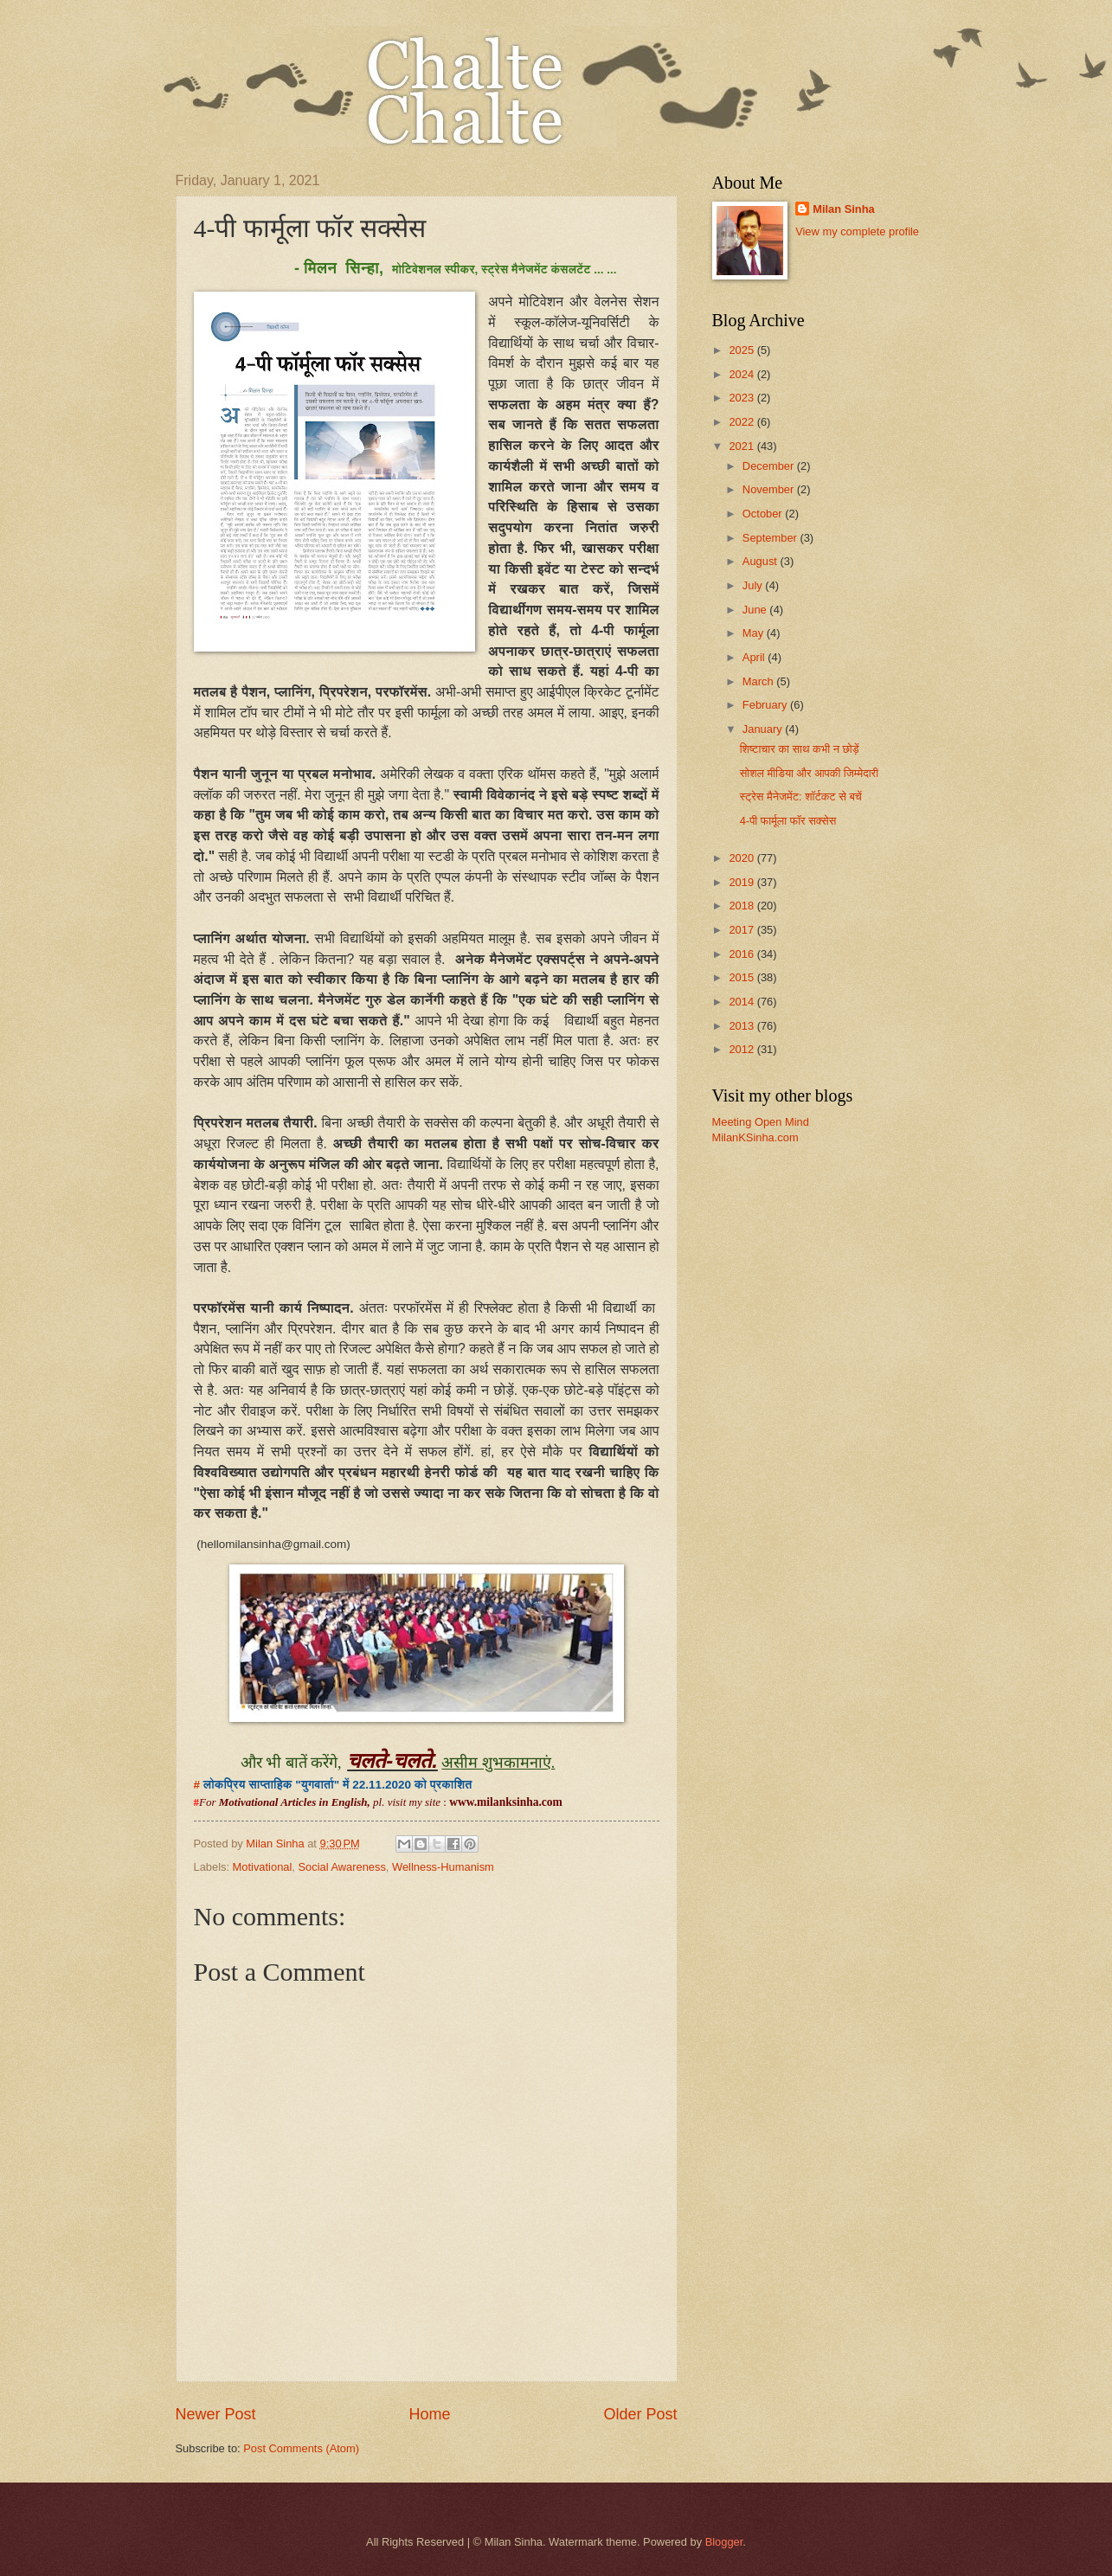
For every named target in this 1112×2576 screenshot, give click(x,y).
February (766, 704)
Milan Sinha (844, 208)
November (769, 489)
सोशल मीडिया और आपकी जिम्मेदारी (809, 773)
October (763, 513)
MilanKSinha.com (755, 1137)
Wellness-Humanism (443, 1866)
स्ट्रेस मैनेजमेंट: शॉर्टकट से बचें (801, 796)
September (771, 537)
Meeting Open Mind (760, 1121)
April (755, 657)
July (753, 585)
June (756, 609)
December (769, 465)
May (754, 632)
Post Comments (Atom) (301, 2448)
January (763, 729)
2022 (742, 421)
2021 (742, 446)
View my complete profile (857, 231)
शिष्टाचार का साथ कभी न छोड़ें (799, 748)
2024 (742, 374)
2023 (742, 397)
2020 (742, 857)
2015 (742, 977)
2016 (742, 954)
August (761, 561)
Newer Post (216, 2414)
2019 (742, 882)
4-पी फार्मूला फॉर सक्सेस (788, 820)
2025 (742, 350)
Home (429, 2414)
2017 (742, 929)
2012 (742, 1049)
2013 (742, 1025)
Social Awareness (341, 1866)
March (759, 681)
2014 (742, 1001)
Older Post (640, 2414)
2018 (742, 905)
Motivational (262, 1866)
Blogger (724, 2541)
